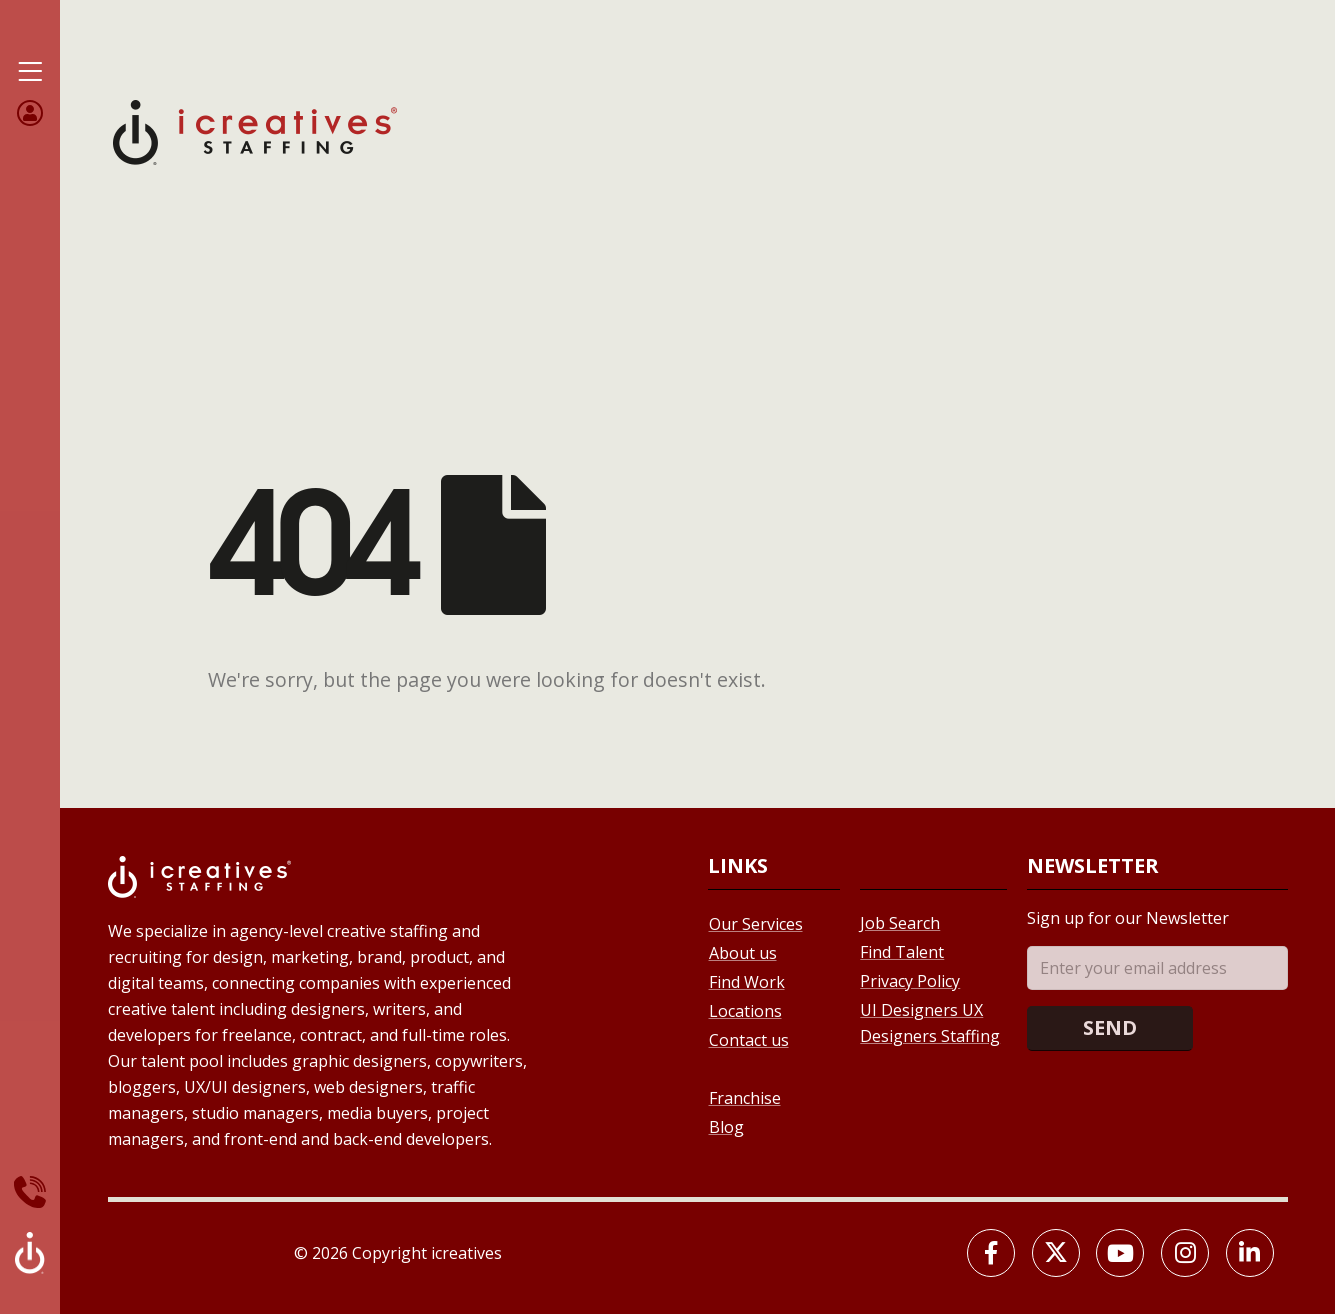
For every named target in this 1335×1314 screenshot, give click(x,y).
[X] (1056, 1253)
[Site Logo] (255, 130)
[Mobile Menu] (30, 72)
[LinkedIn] (1250, 1253)
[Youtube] (1120, 1253)
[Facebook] (991, 1253)
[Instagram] (1185, 1253)
